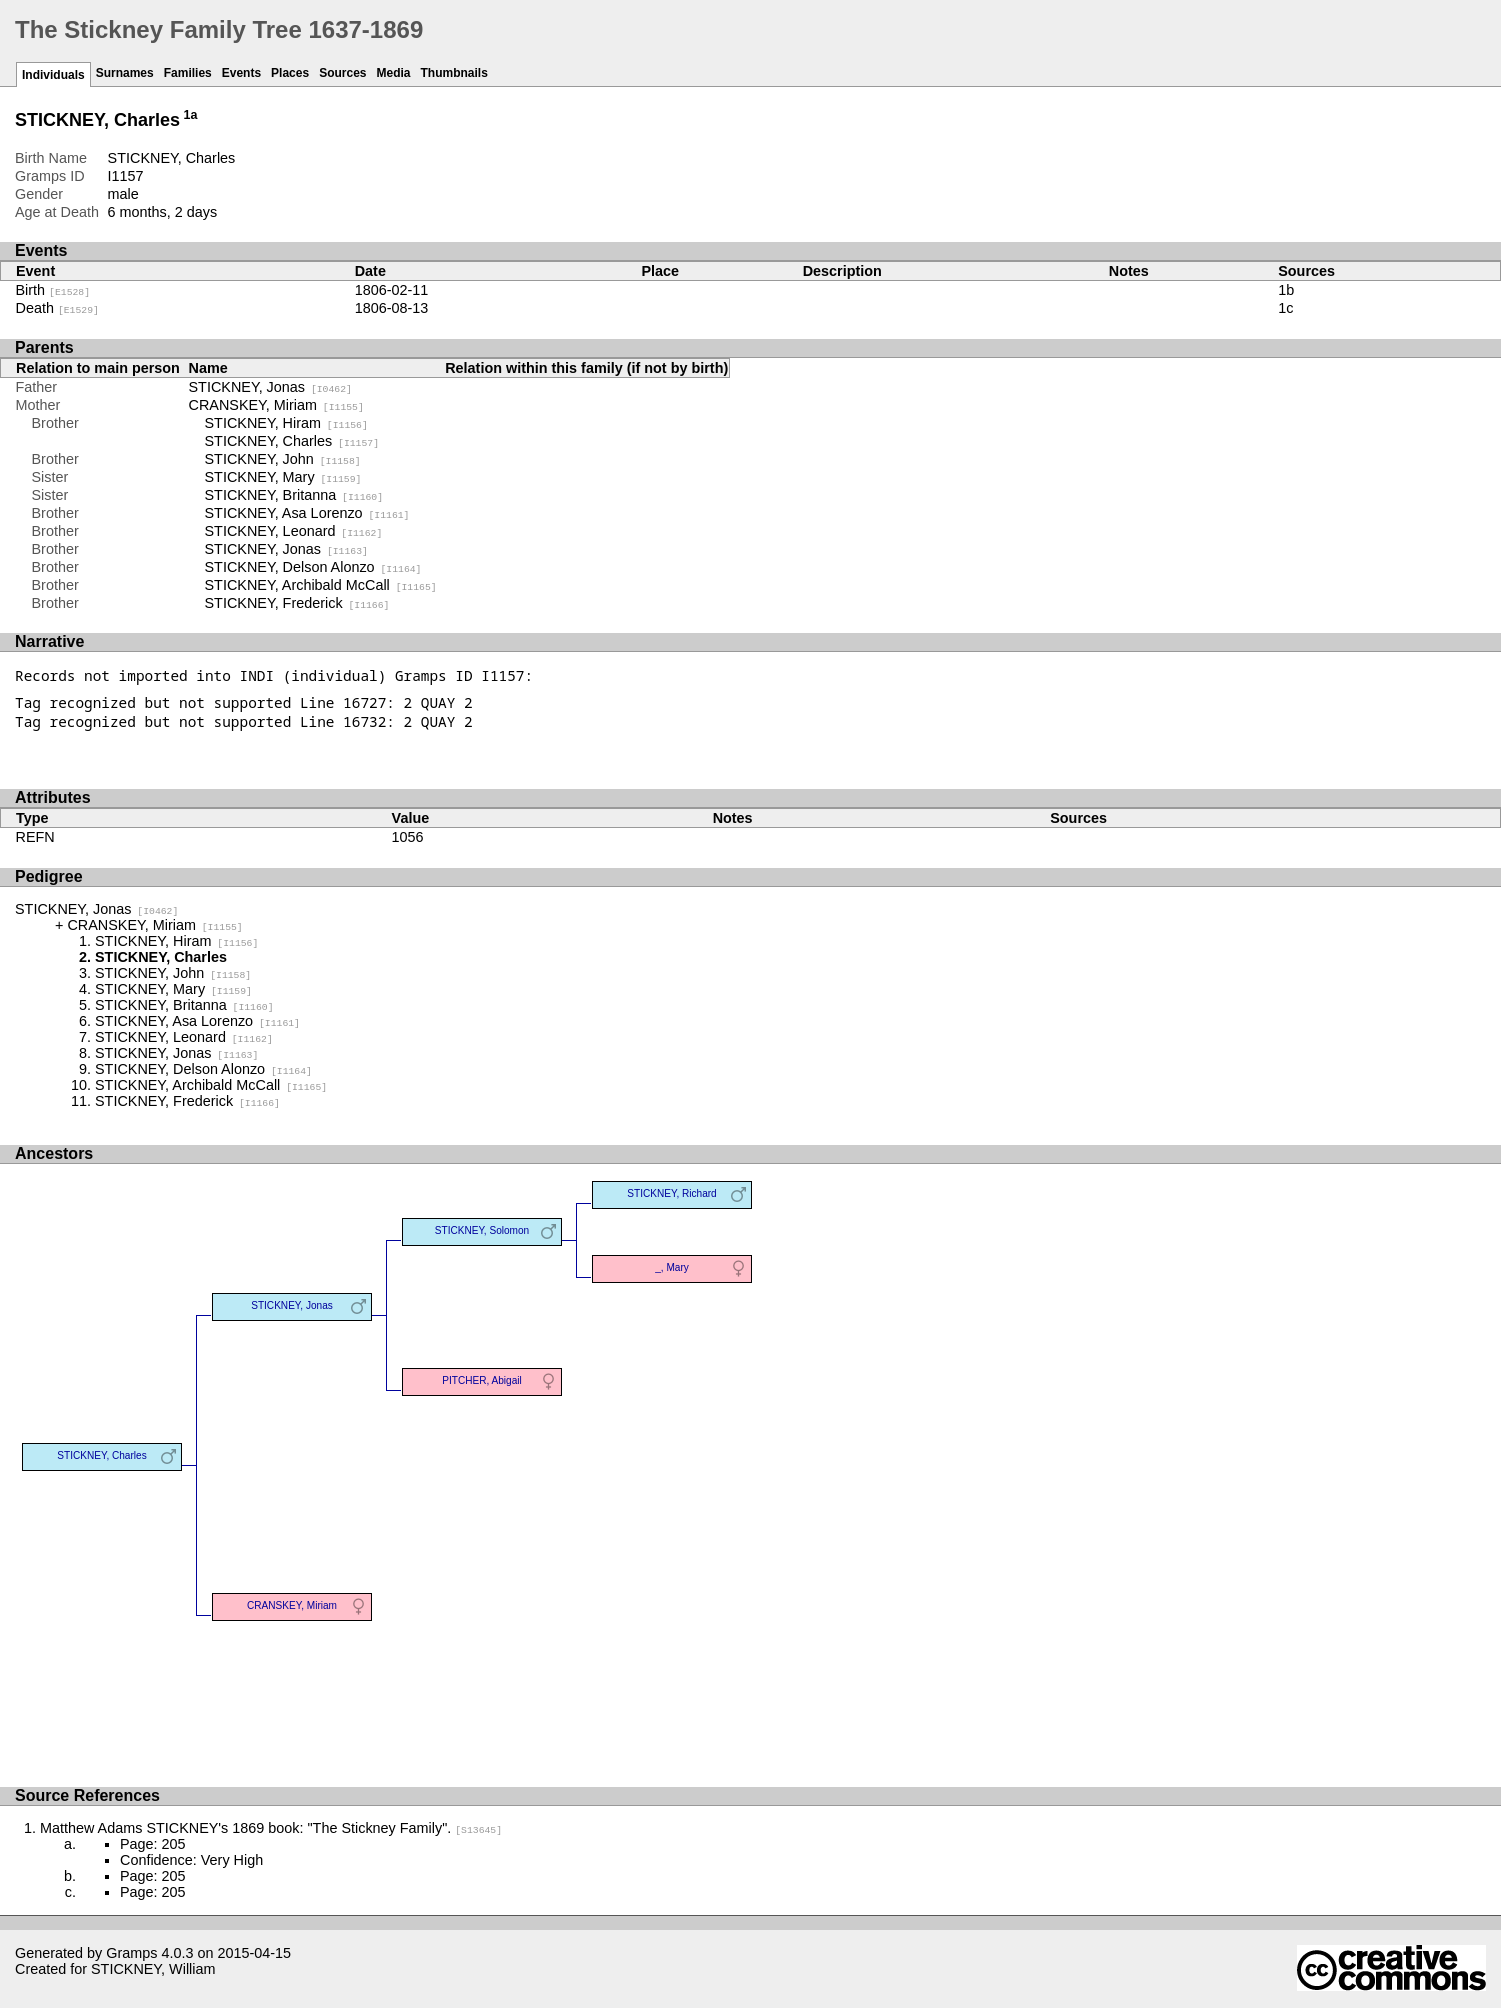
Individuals (53, 75)
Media (394, 73)
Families (188, 73)
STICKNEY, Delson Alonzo (313, 567)
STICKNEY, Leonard (294, 531)
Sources (342, 73)
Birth (53, 290)
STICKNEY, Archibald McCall (321, 585)
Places (290, 73)
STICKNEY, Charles (292, 441)
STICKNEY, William (153, 1969)
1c (1285, 308)
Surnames (125, 73)
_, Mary (672, 1267)
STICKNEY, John (283, 459)
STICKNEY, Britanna (294, 495)
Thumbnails (454, 73)
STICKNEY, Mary (283, 477)
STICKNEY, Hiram (286, 423)
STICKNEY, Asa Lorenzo (307, 513)
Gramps (131, 1953)
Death (57, 308)
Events (241, 73)
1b (1286, 290)
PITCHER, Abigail (482, 1380)
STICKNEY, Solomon (482, 1230)
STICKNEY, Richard (671, 1193)
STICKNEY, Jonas (270, 387)
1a (191, 115)
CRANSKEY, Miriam (276, 405)
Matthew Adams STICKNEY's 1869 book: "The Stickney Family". (271, 1828)
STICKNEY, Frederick (297, 603)
